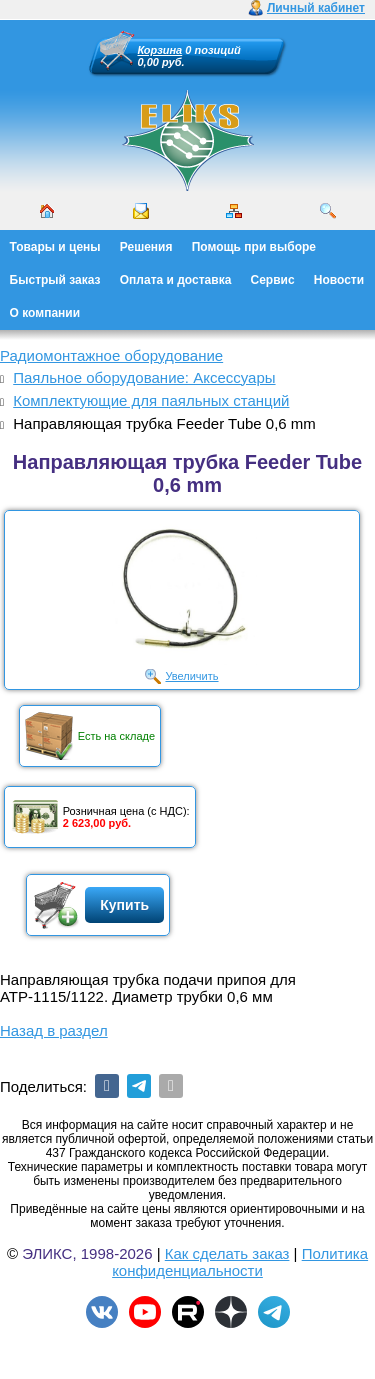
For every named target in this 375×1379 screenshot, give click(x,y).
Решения (146, 247)
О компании (45, 313)
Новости (339, 280)
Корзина (160, 50)
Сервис (273, 280)
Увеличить (191, 676)
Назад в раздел (54, 1030)
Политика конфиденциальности (240, 1262)
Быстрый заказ (55, 280)
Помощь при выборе (254, 247)
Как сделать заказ (227, 1253)
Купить (124, 905)
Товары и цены (55, 247)
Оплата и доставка (176, 280)
